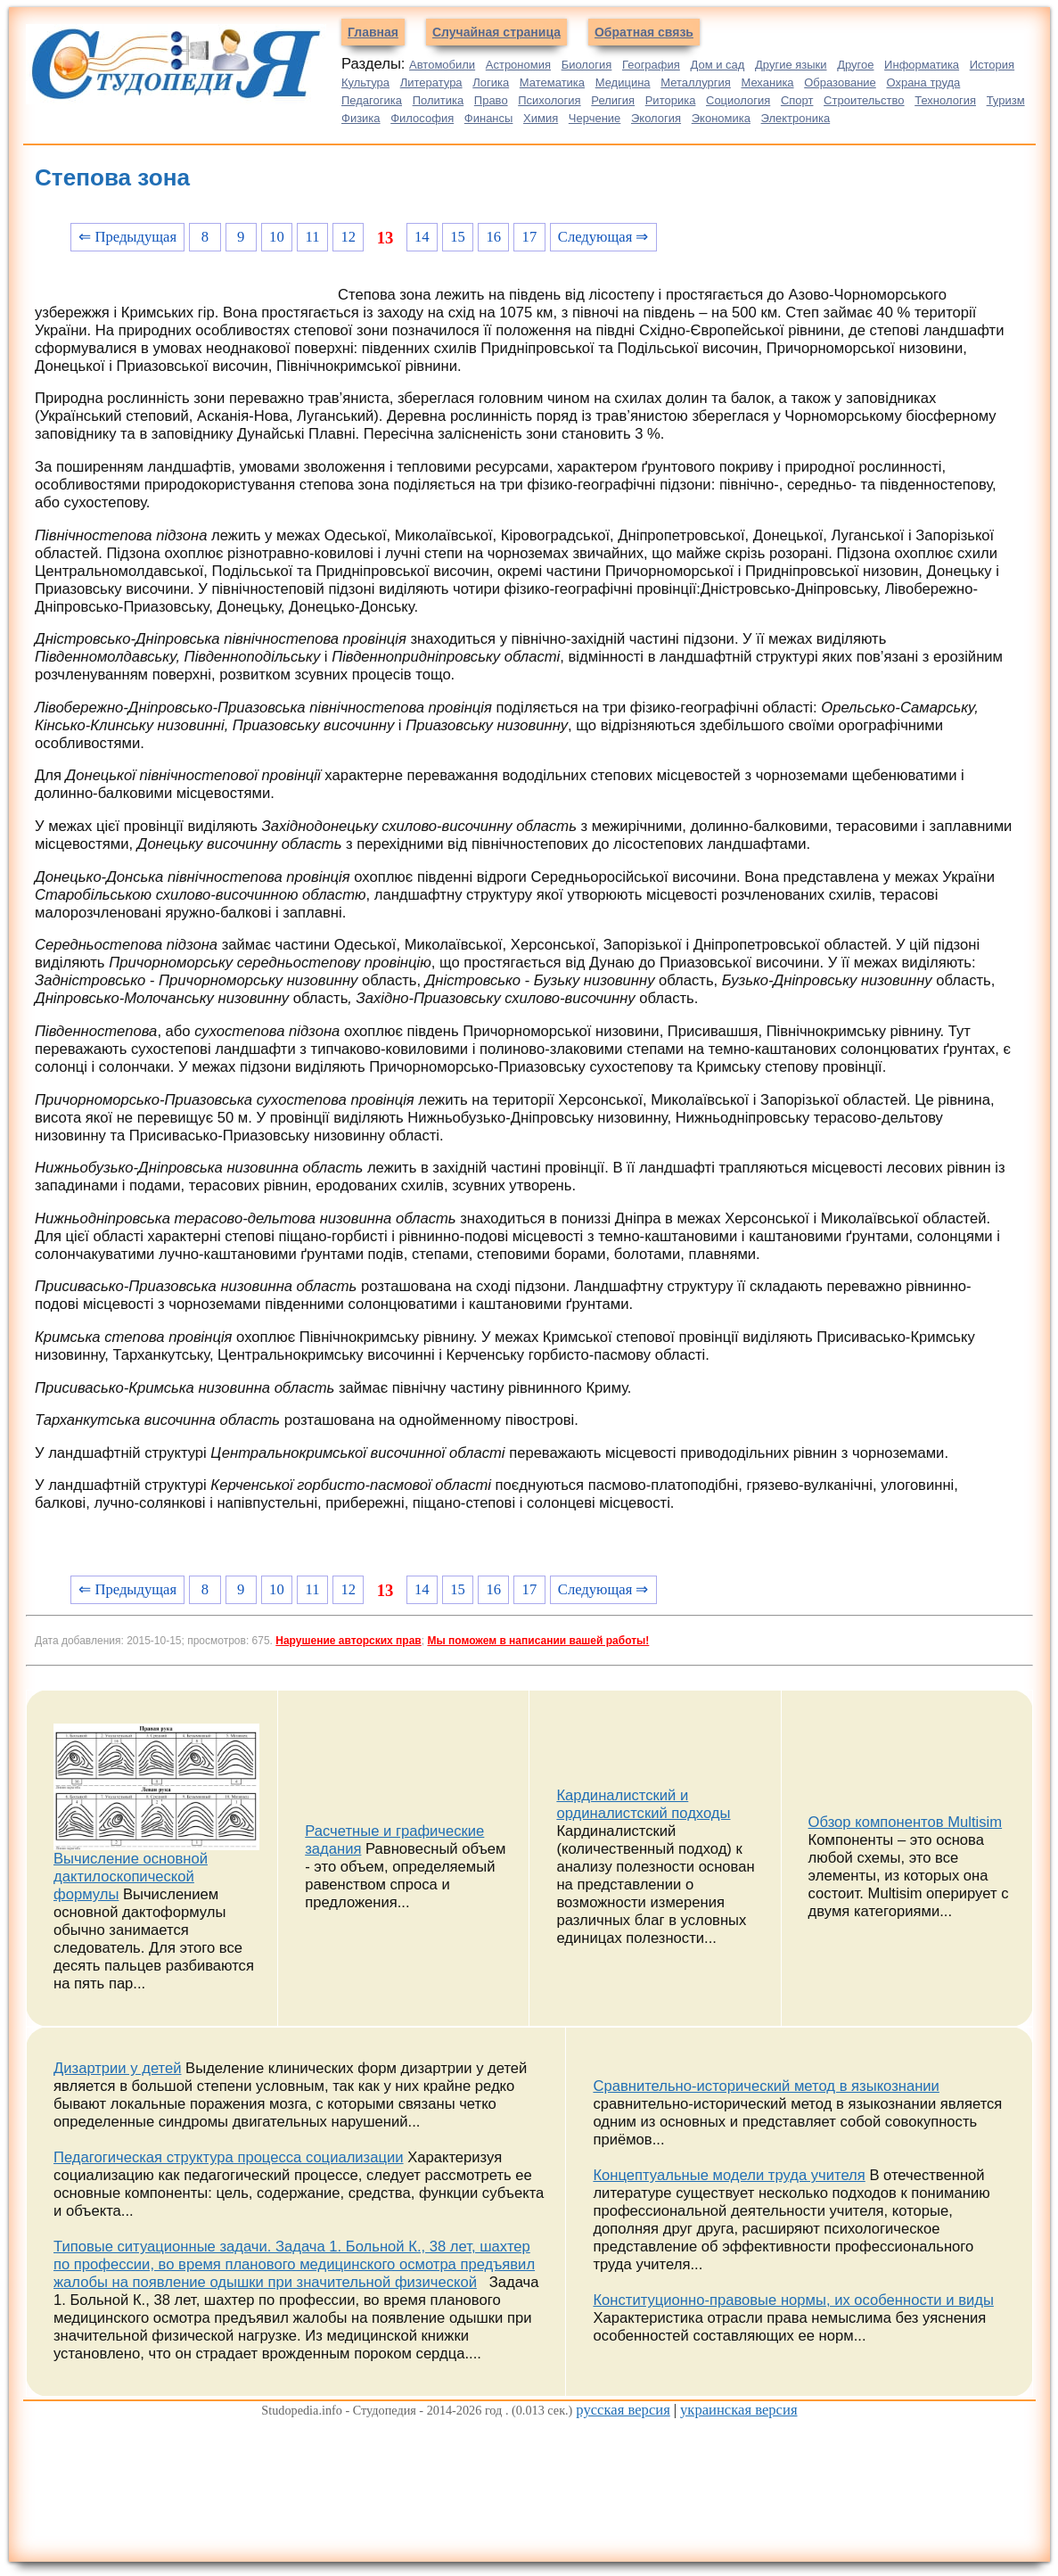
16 (493, 236)
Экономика (721, 118)
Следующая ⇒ (603, 236)
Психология (549, 100)
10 (276, 236)
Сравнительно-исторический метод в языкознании (766, 2086)
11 (313, 236)
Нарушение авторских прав (348, 1640)
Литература (431, 82)
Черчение (595, 118)
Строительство (864, 100)
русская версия (622, 2409)
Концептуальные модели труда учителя (729, 2175)
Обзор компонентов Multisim (905, 1822)
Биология (587, 64)
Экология (656, 118)
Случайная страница (496, 32)
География (651, 64)
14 (422, 236)
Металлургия (695, 82)
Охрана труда (923, 82)
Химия (540, 118)
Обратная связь (644, 32)
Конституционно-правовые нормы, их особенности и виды (793, 2300)
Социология (738, 100)
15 (457, 236)
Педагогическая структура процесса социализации (228, 2157)
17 (529, 236)
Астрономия (518, 64)
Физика (361, 118)
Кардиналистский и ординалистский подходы (643, 1804)
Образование (840, 82)
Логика (490, 82)
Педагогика (371, 100)
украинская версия (739, 2409)
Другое (855, 64)
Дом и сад (717, 64)
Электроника (796, 118)
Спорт (797, 100)
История (992, 64)
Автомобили (442, 64)
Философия (422, 118)
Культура (365, 82)
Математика (552, 82)
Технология (945, 100)
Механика (767, 82)
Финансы (488, 118)
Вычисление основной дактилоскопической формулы (130, 1876)
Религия (613, 100)
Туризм (1006, 100)
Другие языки (791, 64)
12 (348, 236)
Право (491, 100)
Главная (373, 32)
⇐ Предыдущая (127, 236)
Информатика (921, 64)
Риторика (670, 100)
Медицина (623, 82)
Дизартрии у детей (117, 2068)
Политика (438, 100)
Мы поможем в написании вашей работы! (538, 1640)
